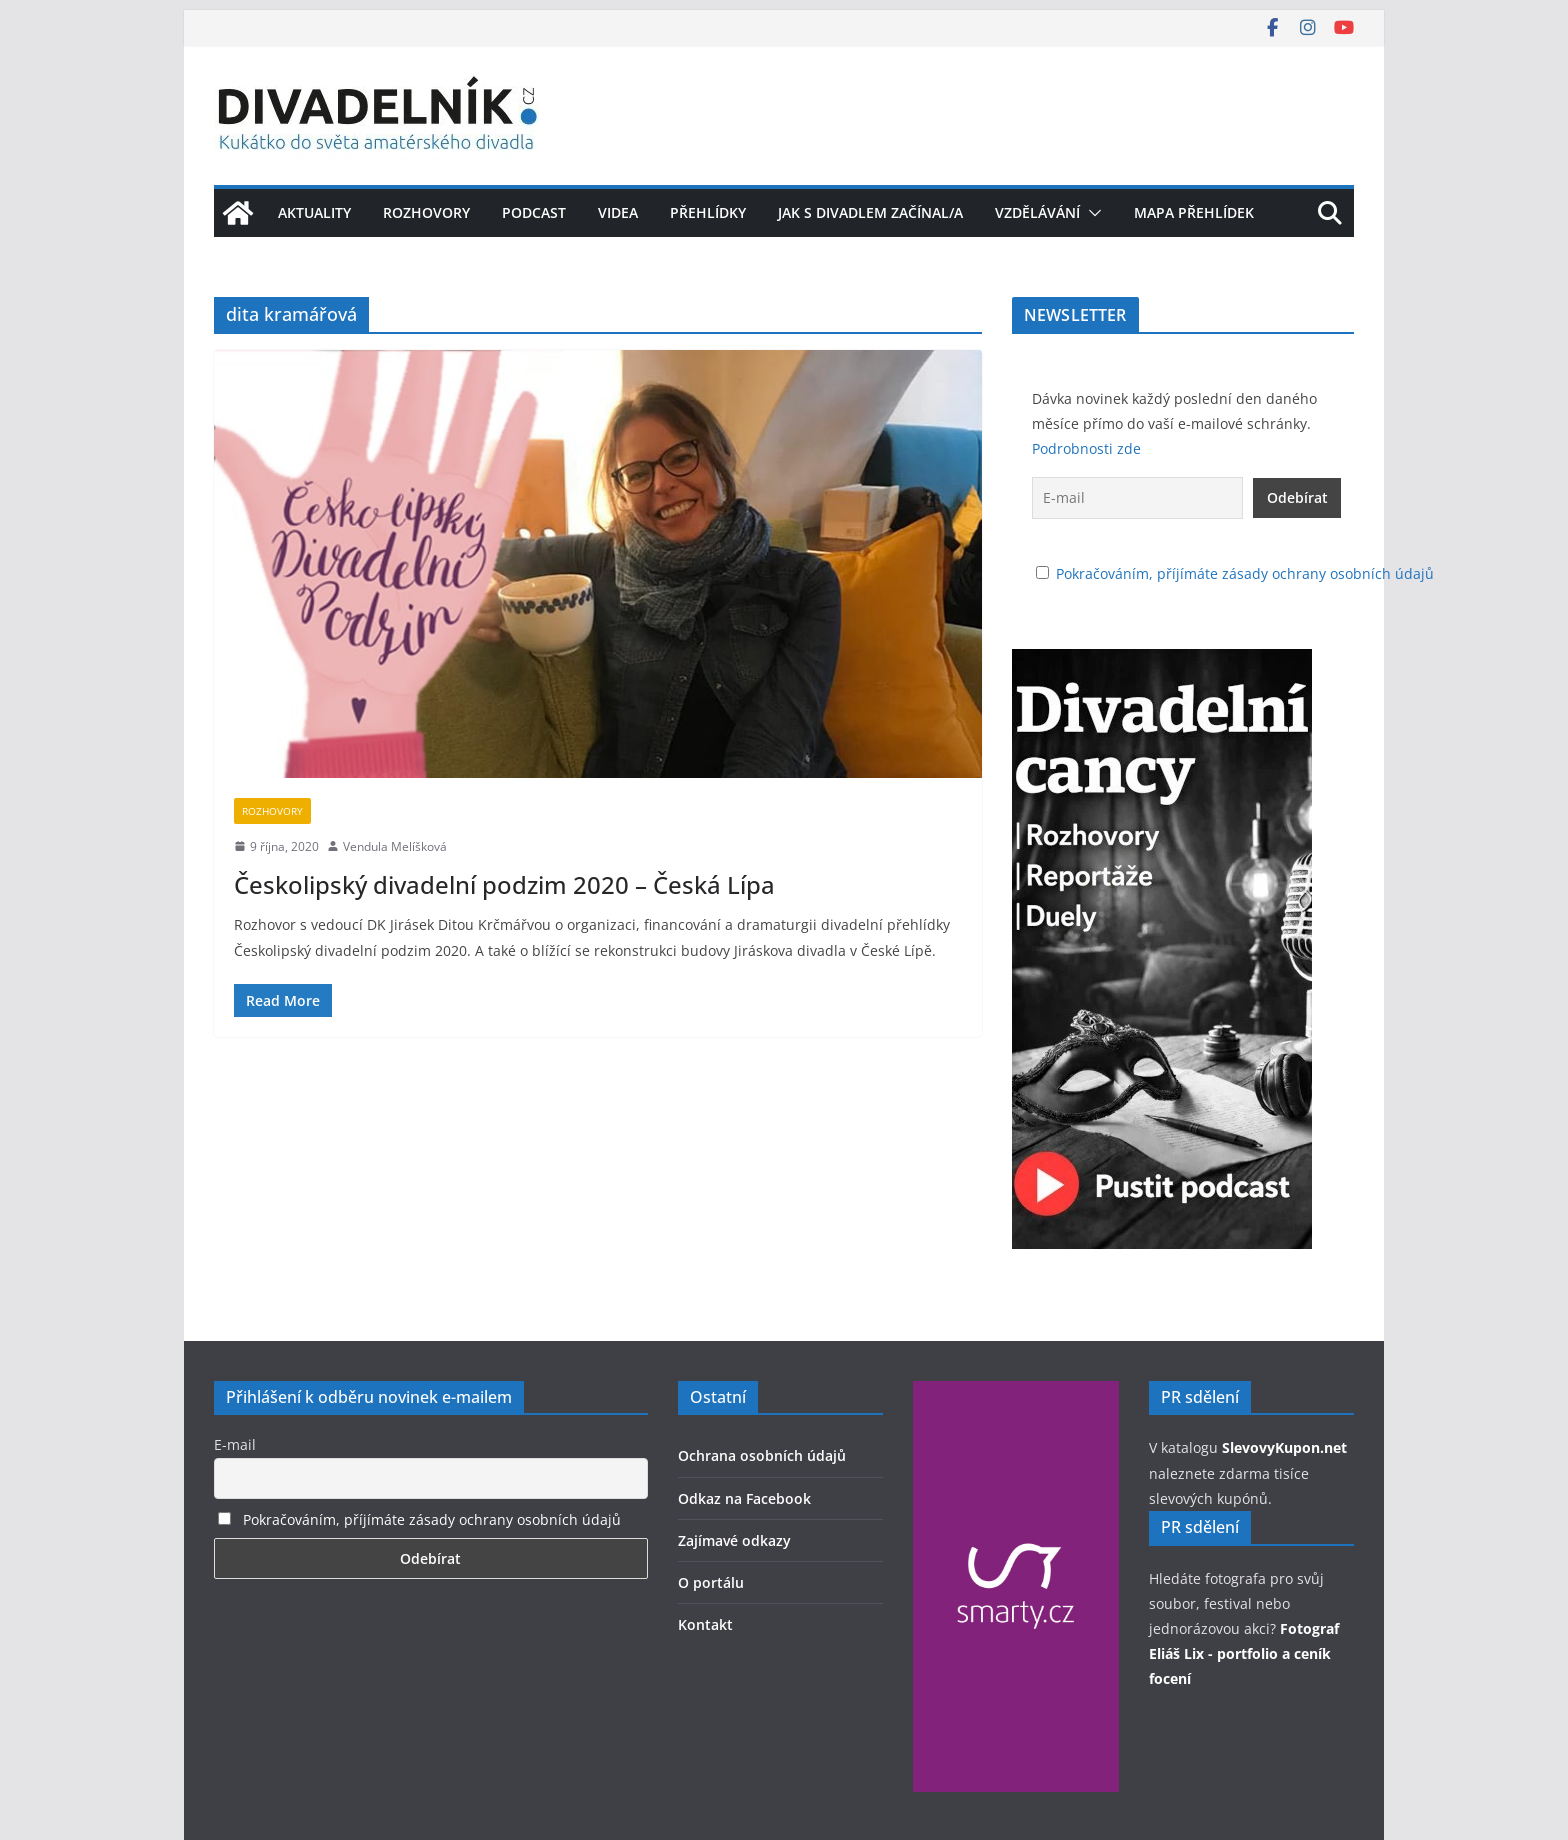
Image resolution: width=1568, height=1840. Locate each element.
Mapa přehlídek (1194, 212)
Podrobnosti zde (1086, 448)
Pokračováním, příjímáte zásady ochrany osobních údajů (1245, 573)
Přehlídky (708, 212)
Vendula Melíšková (395, 846)
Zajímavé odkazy (734, 1540)
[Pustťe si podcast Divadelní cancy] (1162, 661)
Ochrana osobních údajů (762, 1455)
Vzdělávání (1037, 212)
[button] (1091, 213)
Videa (618, 212)
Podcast (534, 212)
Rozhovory (426, 212)
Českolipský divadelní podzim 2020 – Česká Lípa (504, 884)
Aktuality (314, 212)
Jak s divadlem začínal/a (870, 212)
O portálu (711, 1582)
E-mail (235, 1444)
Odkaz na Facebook (744, 1498)
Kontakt (705, 1624)
